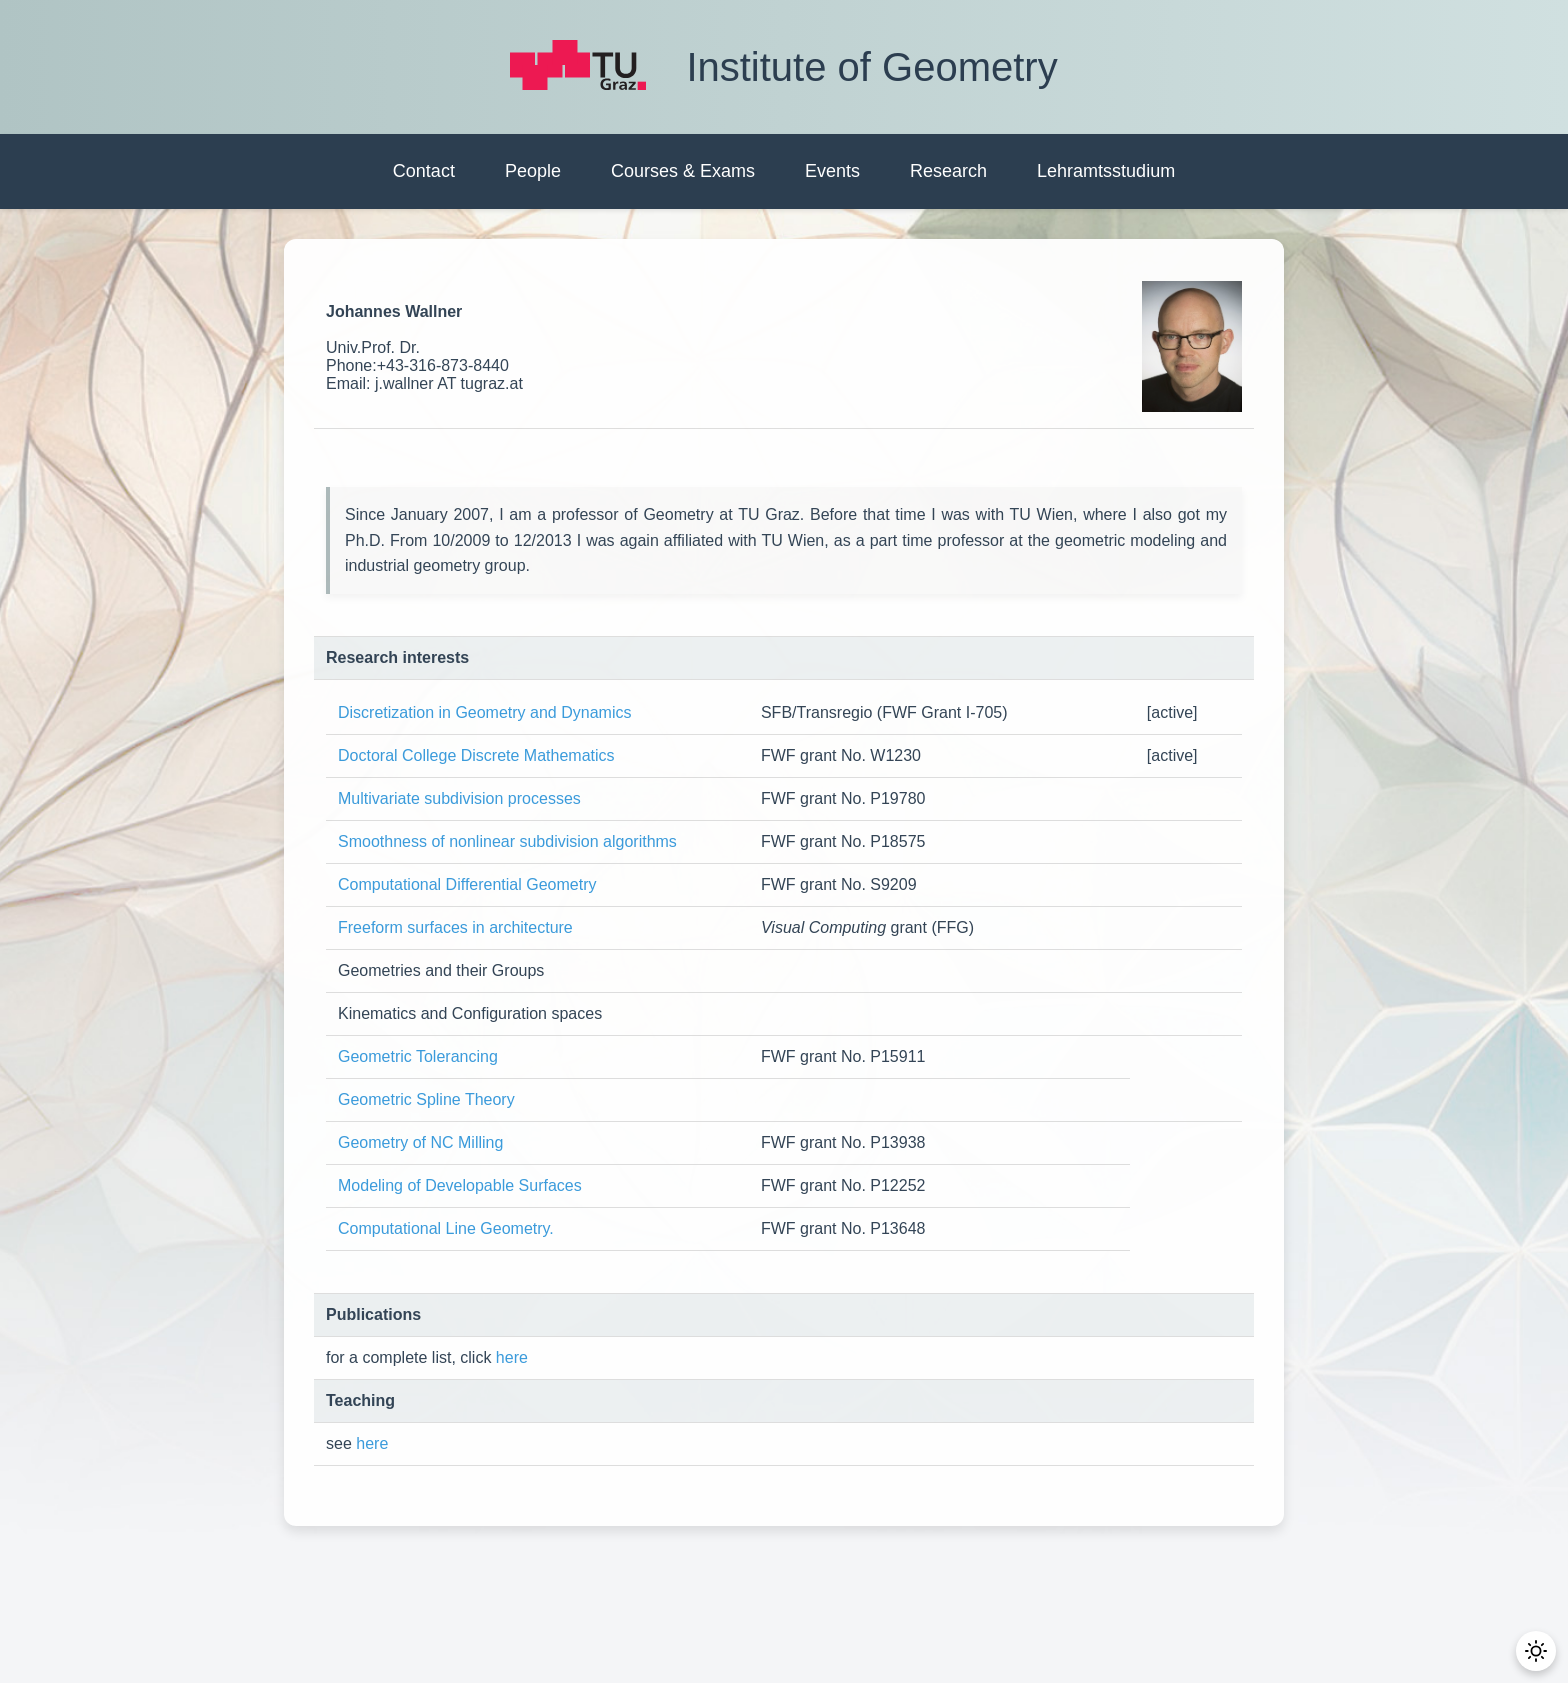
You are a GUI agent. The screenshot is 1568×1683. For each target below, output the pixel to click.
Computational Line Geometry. (446, 1228)
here (512, 1357)
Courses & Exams (683, 171)
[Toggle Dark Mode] (1538, 1653)
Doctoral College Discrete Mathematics (476, 755)
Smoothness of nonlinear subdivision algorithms (509, 841)
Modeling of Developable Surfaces (460, 1185)
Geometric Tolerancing (418, 1056)
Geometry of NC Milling (420, 1142)
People (533, 171)
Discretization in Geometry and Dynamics (484, 712)
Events (832, 171)
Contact (424, 171)
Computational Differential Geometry (467, 884)
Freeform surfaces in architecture (455, 927)
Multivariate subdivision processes (459, 798)
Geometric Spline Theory (426, 1099)
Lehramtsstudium (1106, 171)
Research (948, 171)
